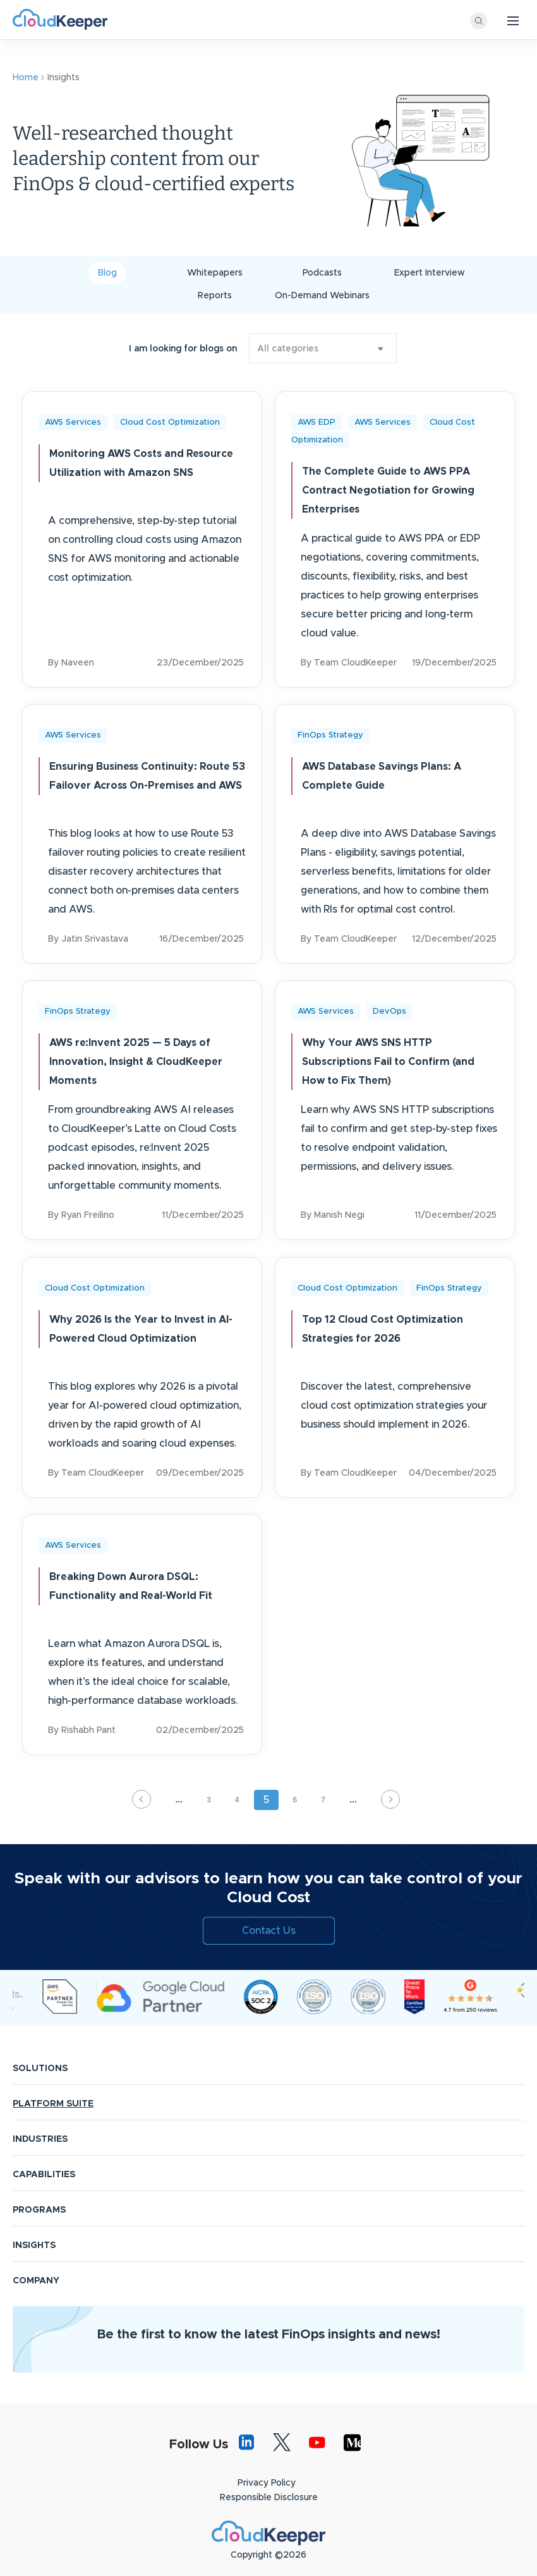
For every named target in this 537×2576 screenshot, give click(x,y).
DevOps (389, 1003)
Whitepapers (215, 273)
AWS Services (73, 422)
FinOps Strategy (330, 731)
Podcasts (322, 273)
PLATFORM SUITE (53, 2081)
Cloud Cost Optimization (170, 422)
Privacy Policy (267, 2461)
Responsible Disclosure (269, 2475)
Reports (215, 295)
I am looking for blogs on (183, 348)
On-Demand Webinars (322, 295)
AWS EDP (316, 422)
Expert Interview (429, 273)
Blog (107, 273)
